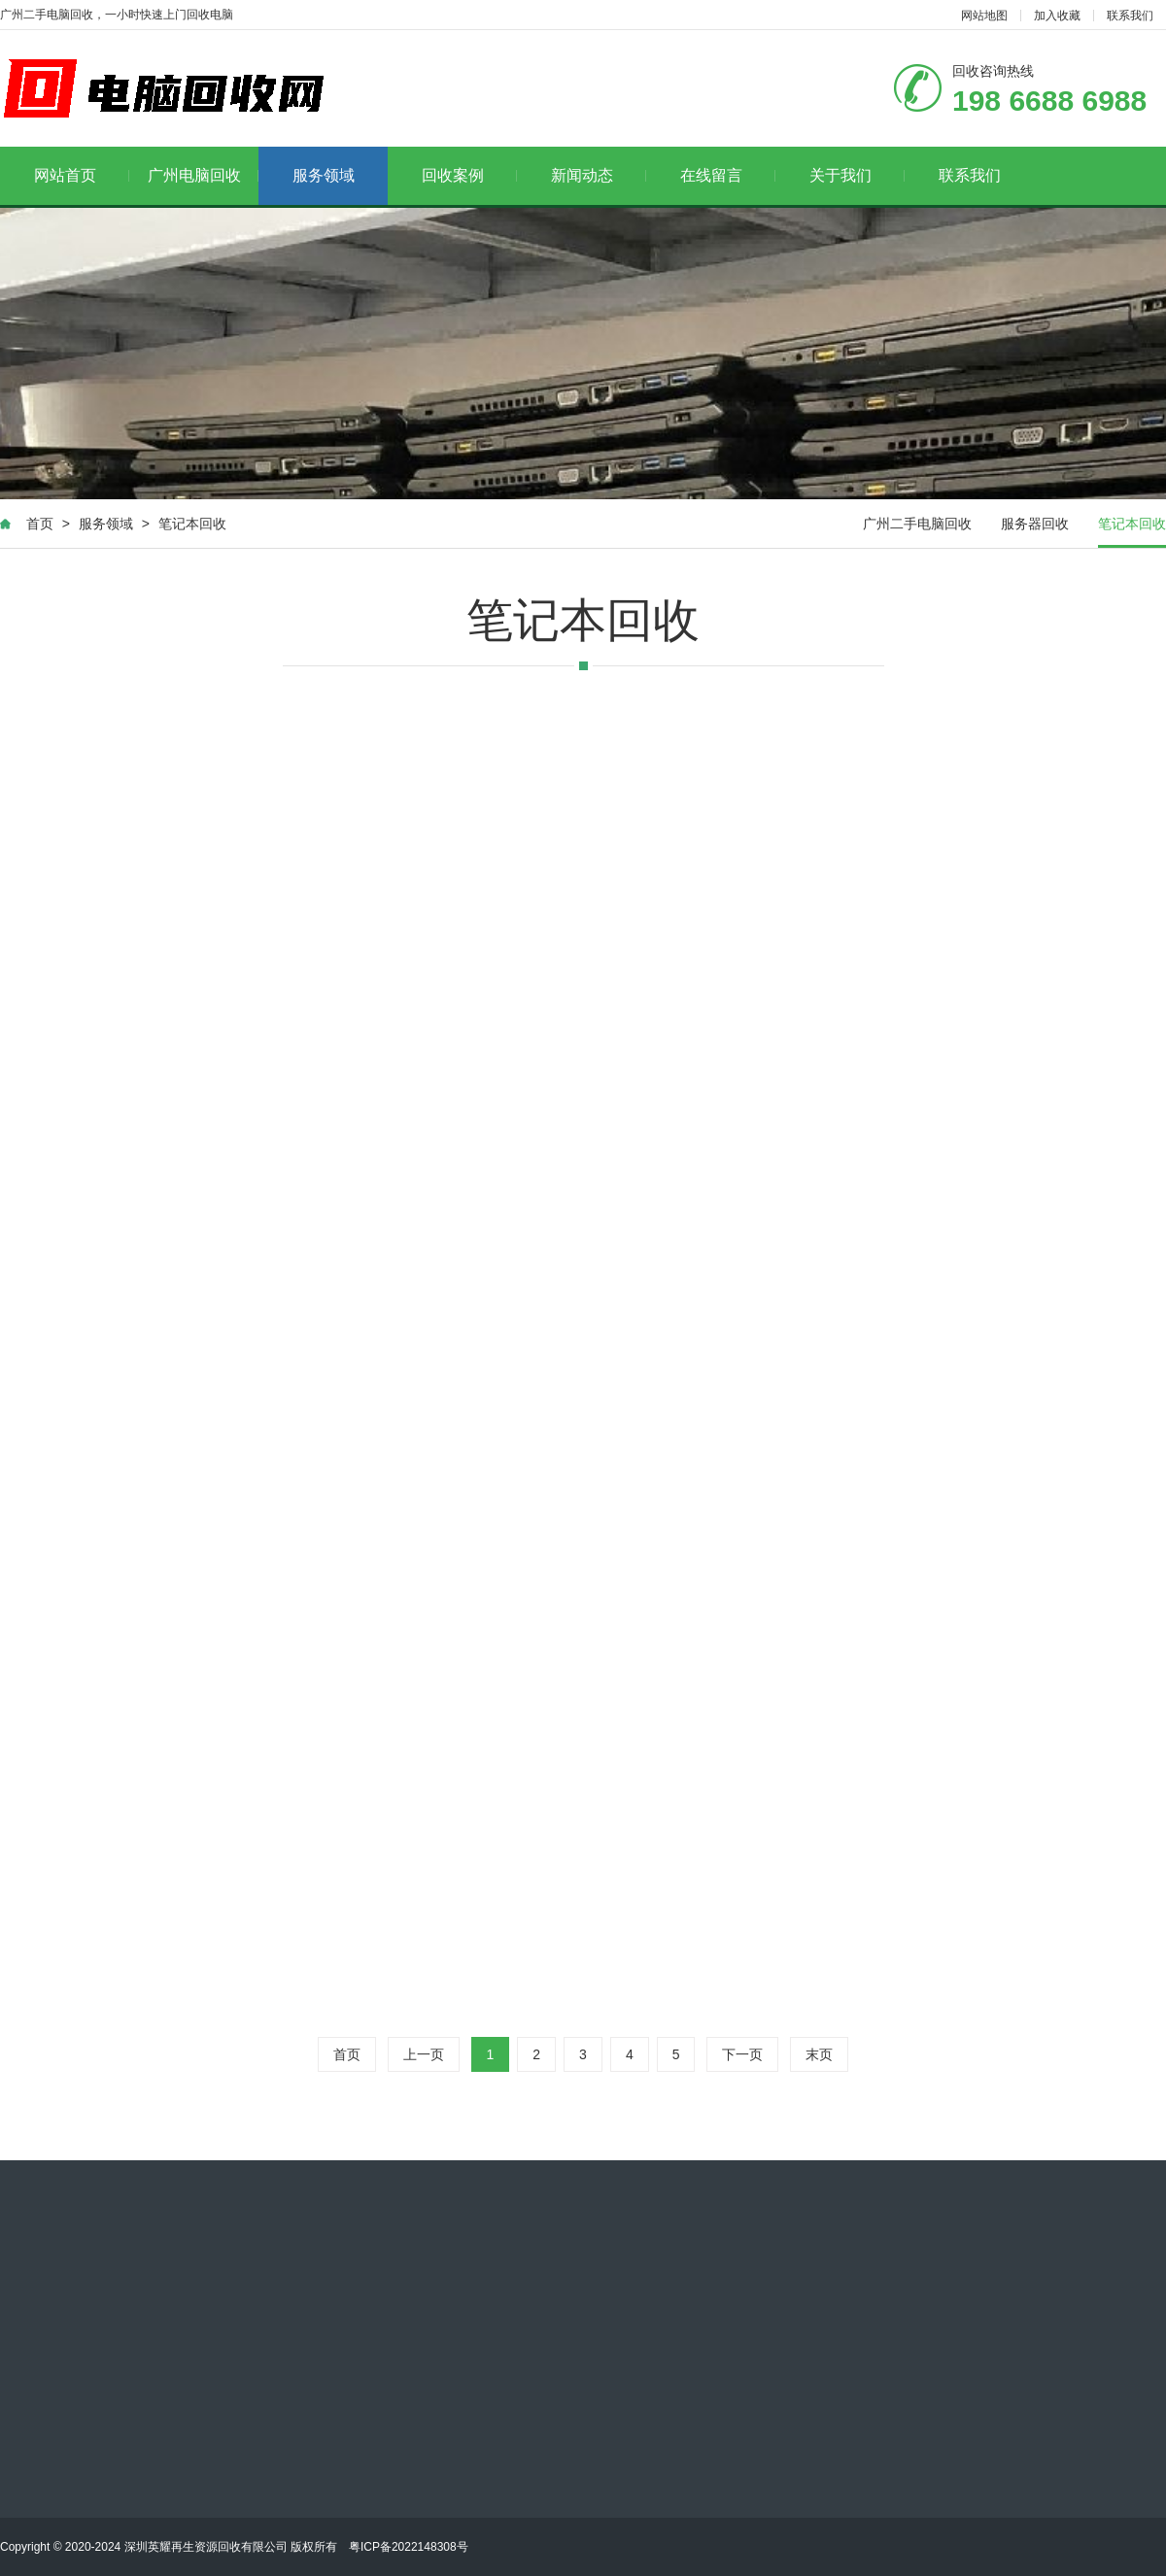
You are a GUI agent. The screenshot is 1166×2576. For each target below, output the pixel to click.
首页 (39, 523)
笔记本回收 (192, 523)
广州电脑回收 (203, 175)
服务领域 (323, 175)
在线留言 (728, 175)
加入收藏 (1057, 15)
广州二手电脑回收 (917, 523)
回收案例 (470, 175)
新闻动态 (599, 175)
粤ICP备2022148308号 (408, 2547)
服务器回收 (1035, 523)
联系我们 (1130, 15)
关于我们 (857, 175)
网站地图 (984, 15)
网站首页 (82, 175)
